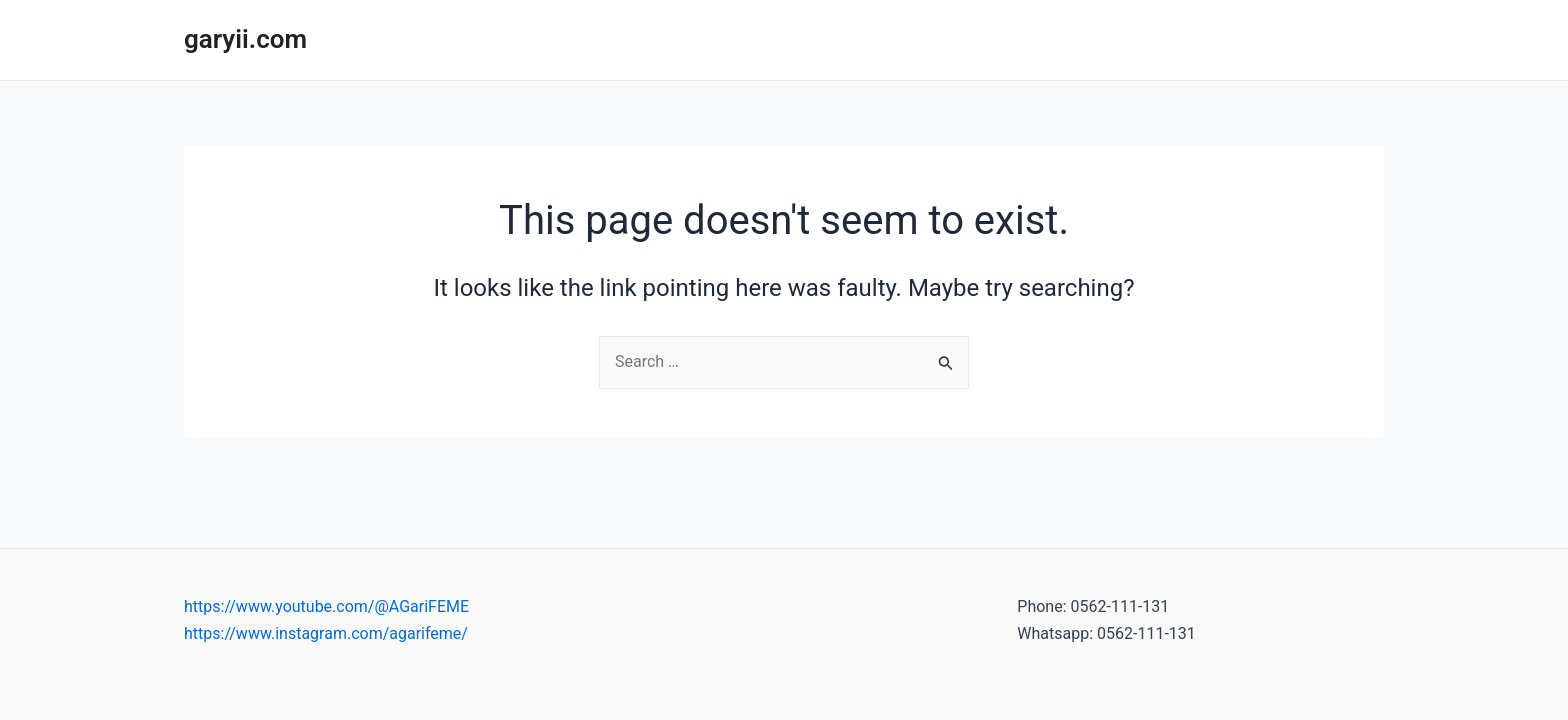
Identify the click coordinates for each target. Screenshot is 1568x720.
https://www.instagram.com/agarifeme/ (326, 633)
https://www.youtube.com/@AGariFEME (326, 606)
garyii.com (245, 39)
